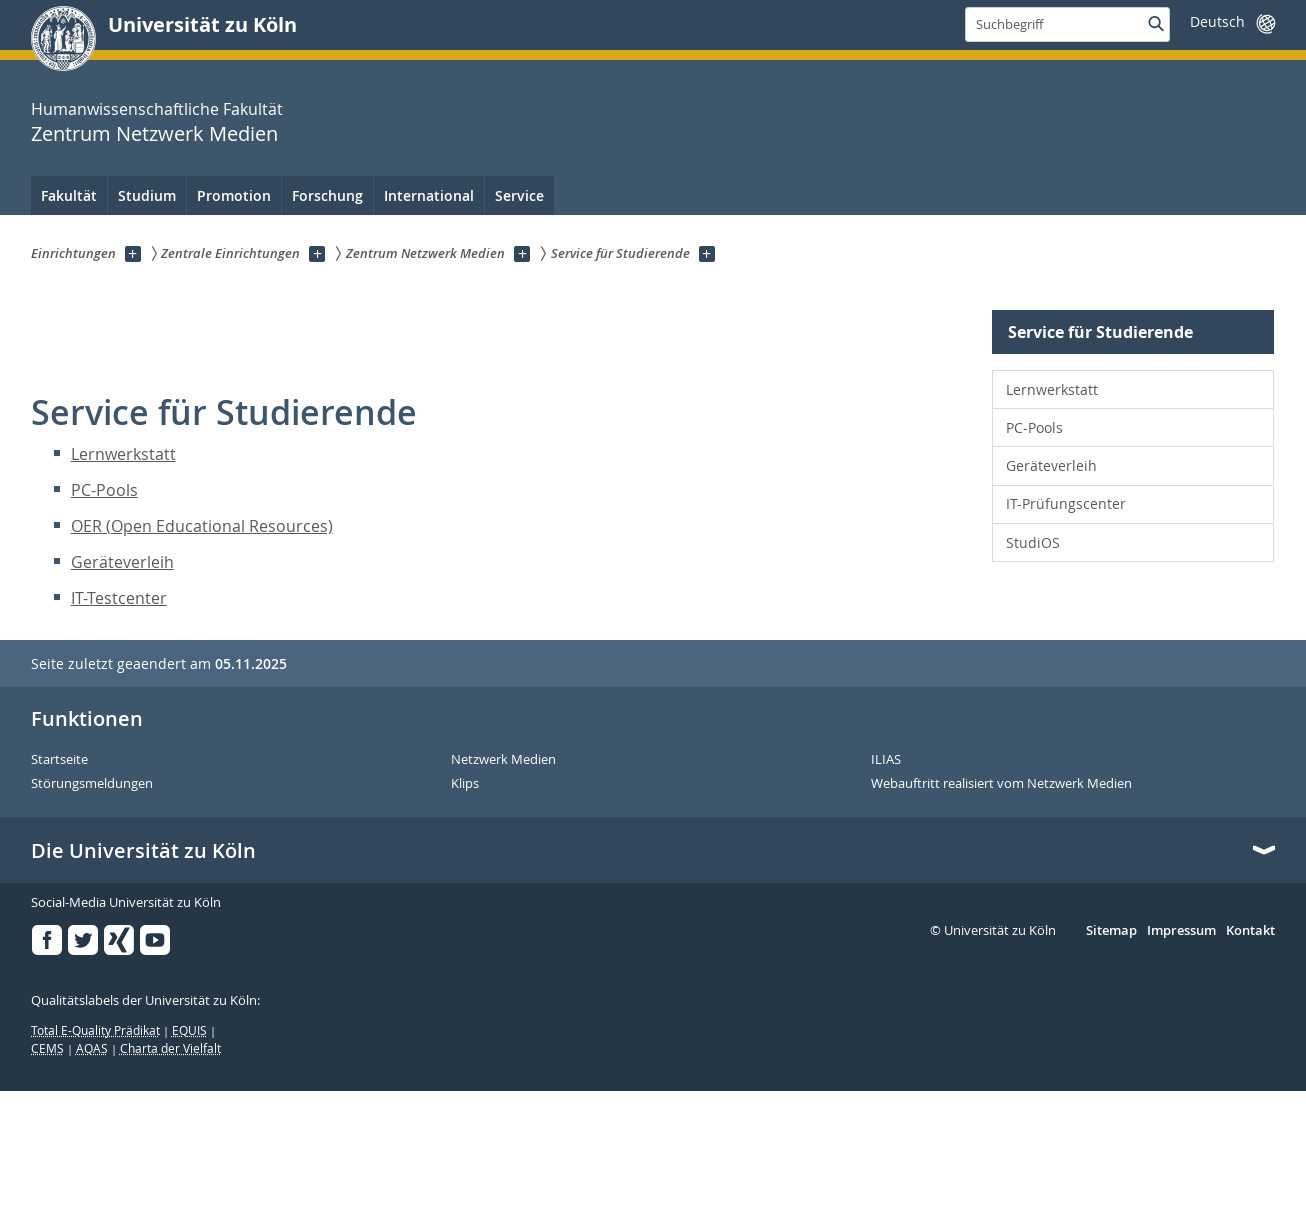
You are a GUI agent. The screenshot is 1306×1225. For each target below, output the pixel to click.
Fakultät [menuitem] (69, 195)
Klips (465, 784)
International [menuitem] (429, 195)
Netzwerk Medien (503, 760)
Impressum (1181, 931)
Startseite (59, 760)
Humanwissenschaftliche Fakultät (157, 109)
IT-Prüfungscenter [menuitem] (1066, 503)
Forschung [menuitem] (327, 195)
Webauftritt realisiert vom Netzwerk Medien (1001, 784)
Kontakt (1250, 931)
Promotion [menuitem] (234, 195)
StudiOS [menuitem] (1033, 542)
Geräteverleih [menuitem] (1051, 465)
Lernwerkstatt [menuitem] (1052, 389)
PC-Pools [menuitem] (1034, 427)
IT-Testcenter (119, 598)
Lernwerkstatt (123, 454)
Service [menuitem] (519, 195)
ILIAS (886, 760)
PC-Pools (104, 490)
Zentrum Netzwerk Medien (154, 133)
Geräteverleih (122, 562)
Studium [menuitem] (147, 195)
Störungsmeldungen (92, 784)
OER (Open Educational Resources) (202, 526)
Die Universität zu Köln (143, 851)
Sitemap (1111, 931)
